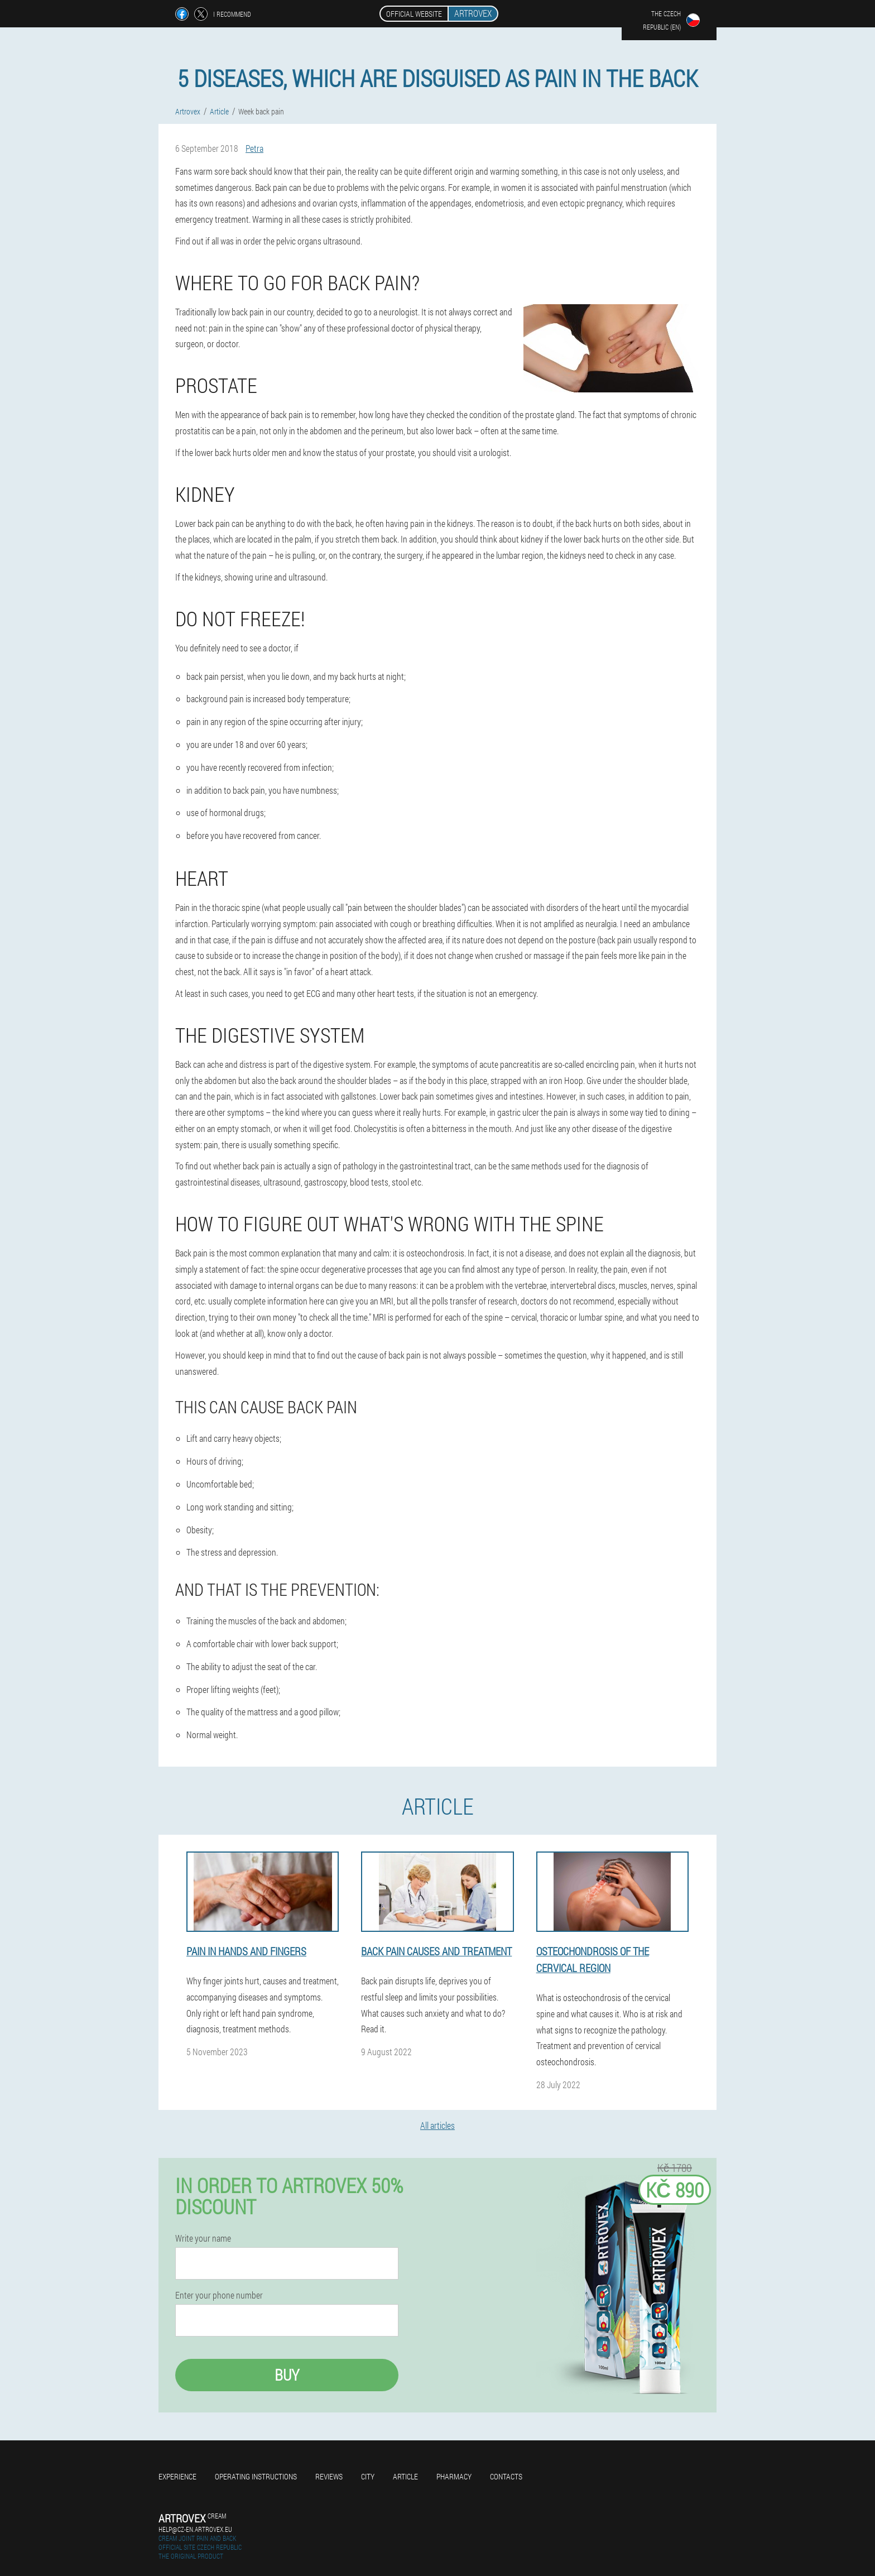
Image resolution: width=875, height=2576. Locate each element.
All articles (437, 2125)
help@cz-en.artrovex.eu (195, 2529)
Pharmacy (454, 2476)
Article (405, 2476)
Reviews (329, 2476)
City (367, 2476)
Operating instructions (256, 2476)
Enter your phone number (219, 2295)
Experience (177, 2476)
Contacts (506, 2476)
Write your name (203, 2238)
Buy (287, 2374)
